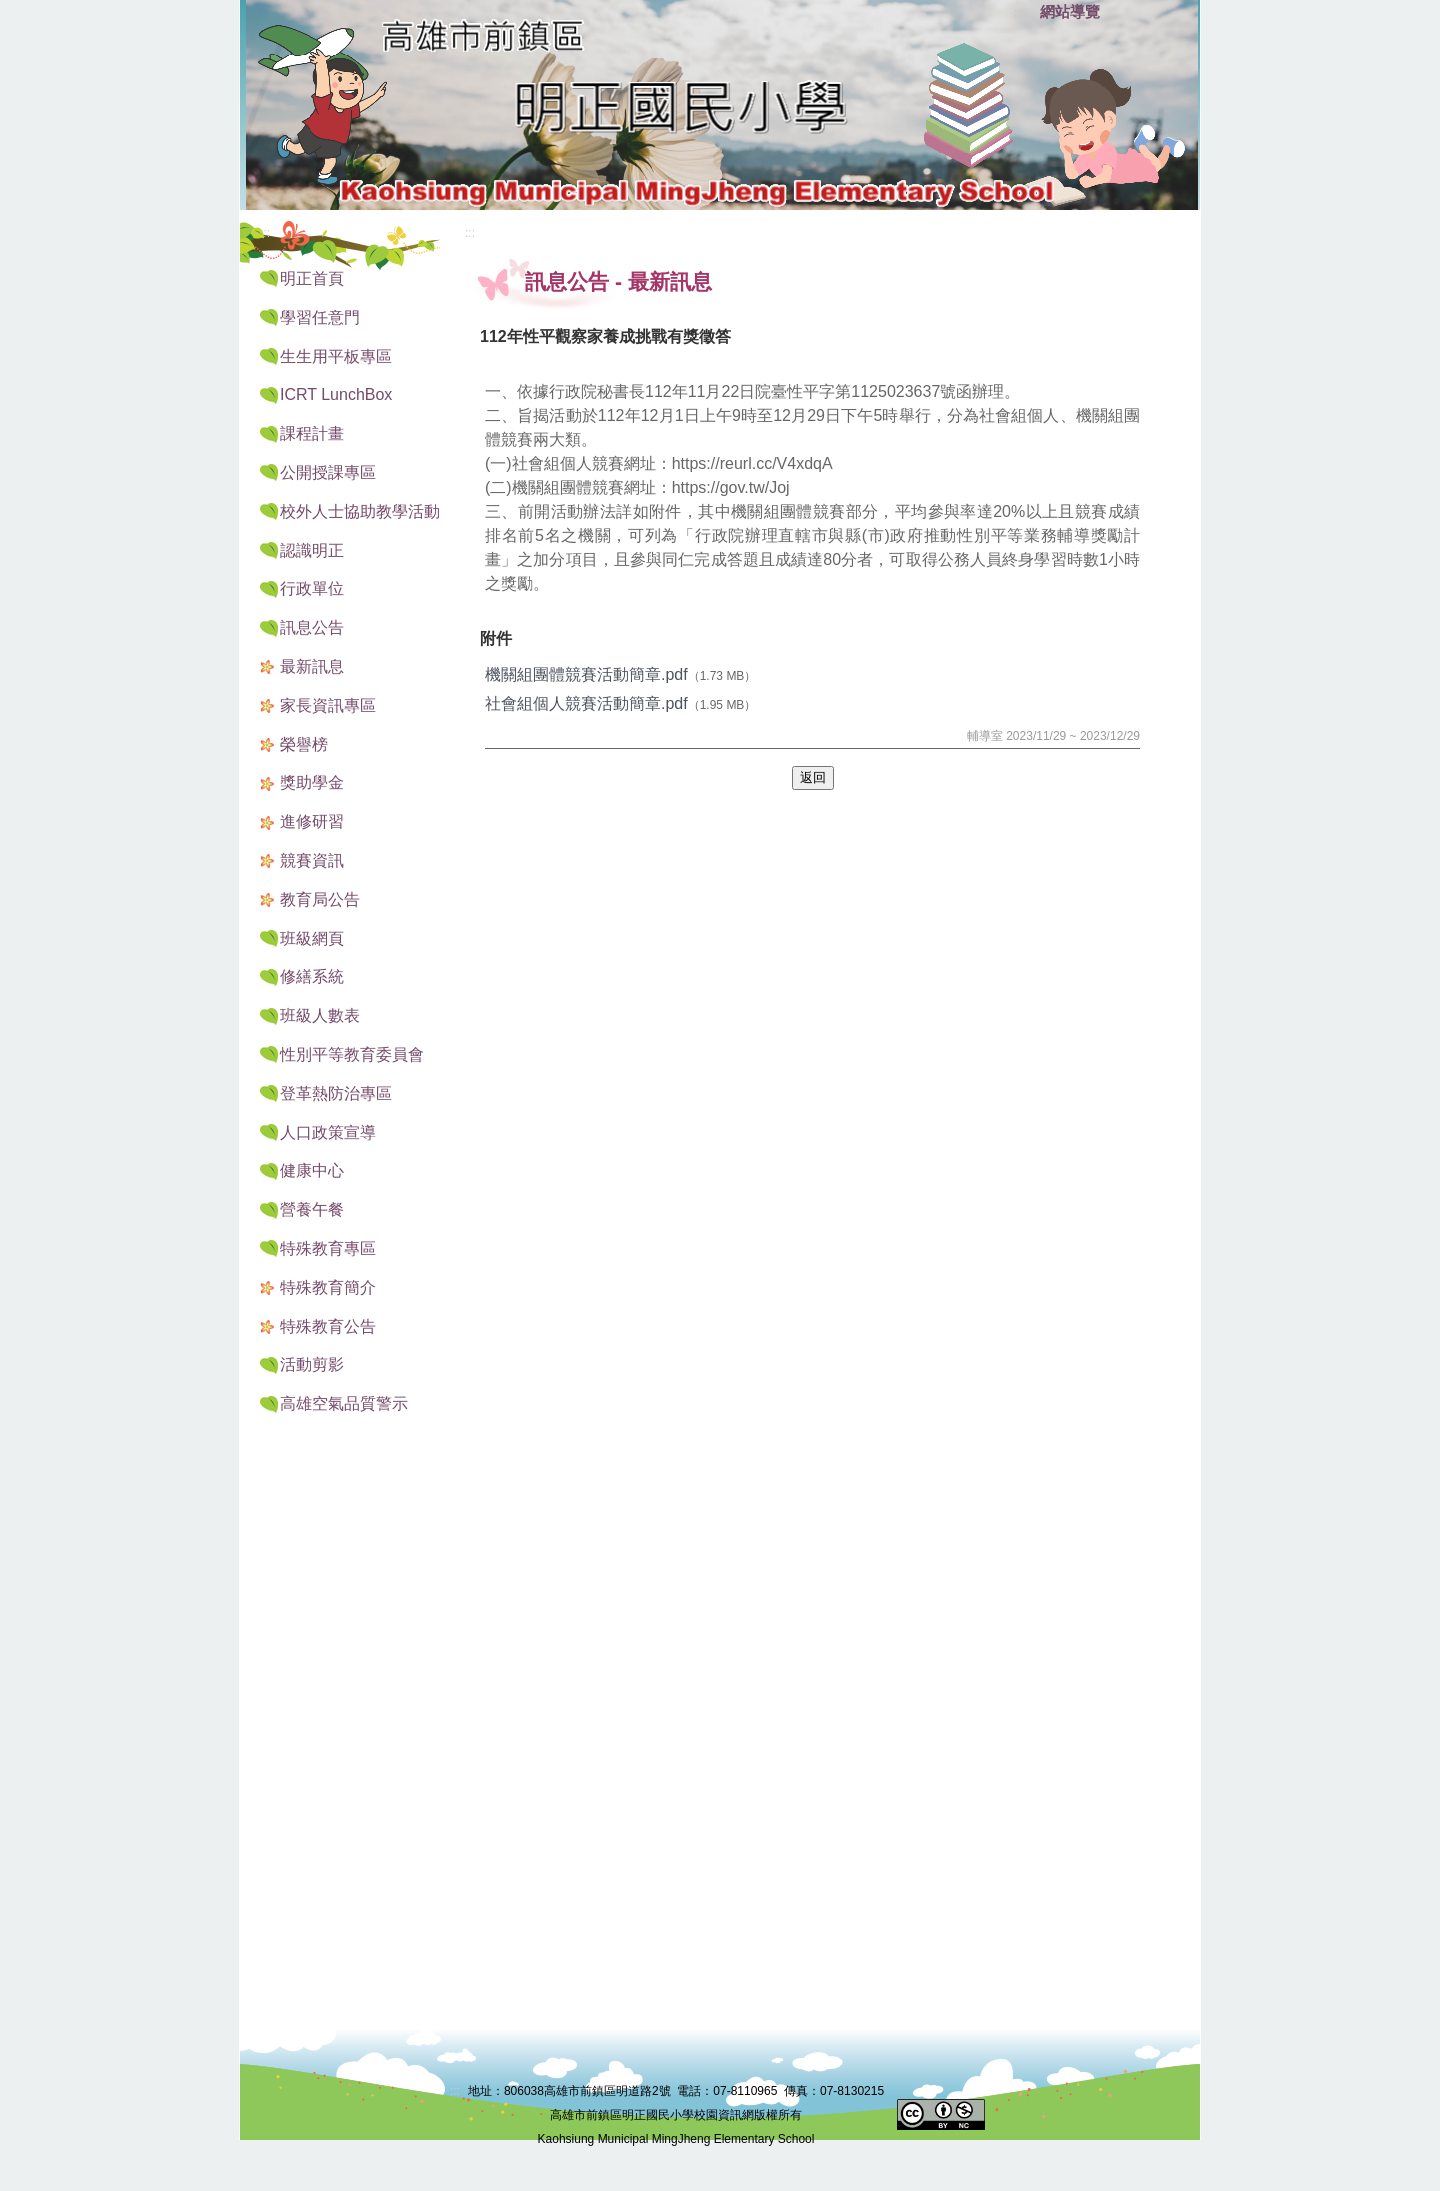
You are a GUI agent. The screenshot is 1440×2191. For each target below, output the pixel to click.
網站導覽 (1070, 12)
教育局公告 (320, 899)
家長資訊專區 (328, 705)
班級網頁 (312, 938)
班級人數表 (320, 1015)
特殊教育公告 (328, 1326)
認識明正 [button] (312, 550)
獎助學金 (312, 782)
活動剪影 (312, 1364)
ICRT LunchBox (336, 394)
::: (1020, 13)
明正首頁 (312, 278)
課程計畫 (312, 433)
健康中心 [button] (312, 1170)
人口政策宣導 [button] (328, 1132)
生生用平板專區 (336, 356)
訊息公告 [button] (312, 627)
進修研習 (312, 821)
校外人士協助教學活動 (360, 511)
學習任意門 (320, 317)
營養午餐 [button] (312, 1209)
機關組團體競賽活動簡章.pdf (586, 674)
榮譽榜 (304, 744)
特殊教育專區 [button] (328, 1248)
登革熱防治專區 (336, 1093)
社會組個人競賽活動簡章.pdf (586, 703)
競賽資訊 (312, 860)
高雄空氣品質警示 (344, 1403)
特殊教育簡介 (328, 1287)
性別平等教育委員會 (352, 1054)
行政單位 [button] (312, 588)
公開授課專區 (328, 472)
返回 (813, 777)
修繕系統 (312, 976)
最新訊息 (312, 666)
